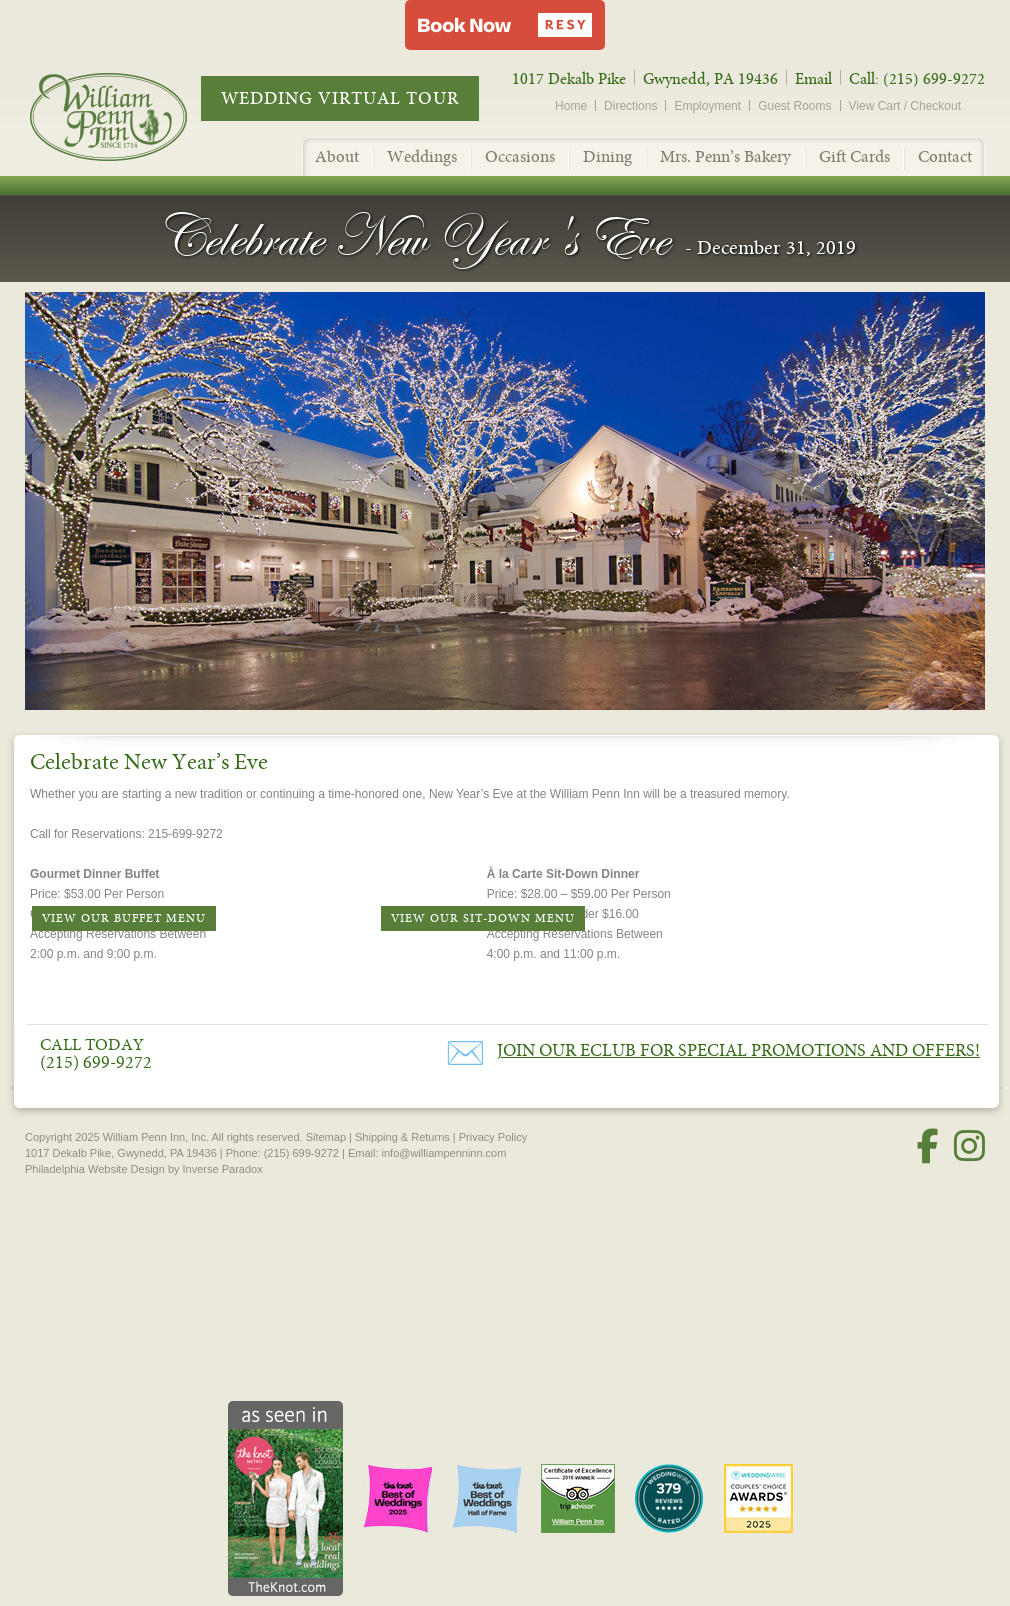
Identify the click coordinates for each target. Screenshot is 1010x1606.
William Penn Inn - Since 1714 (129, 116)
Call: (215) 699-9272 (917, 79)
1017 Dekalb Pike (569, 79)
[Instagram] (969, 1146)
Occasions (520, 156)
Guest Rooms (794, 106)
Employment (707, 106)
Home (571, 106)
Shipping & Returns (402, 1137)
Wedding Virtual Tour (340, 98)
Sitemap (326, 1137)
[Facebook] (928, 1146)
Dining (607, 156)
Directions (630, 106)
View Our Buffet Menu (124, 918)
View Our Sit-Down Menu (483, 918)
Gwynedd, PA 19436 (710, 79)
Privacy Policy (493, 1137)
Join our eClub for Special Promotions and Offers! (738, 1050)
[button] (505, 25)
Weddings (422, 156)
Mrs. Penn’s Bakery (725, 156)
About (337, 156)
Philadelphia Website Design (95, 1169)
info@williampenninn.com (444, 1153)
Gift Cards (854, 156)
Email (813, 79)
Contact (945, 156)
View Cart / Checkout (905, 106)
